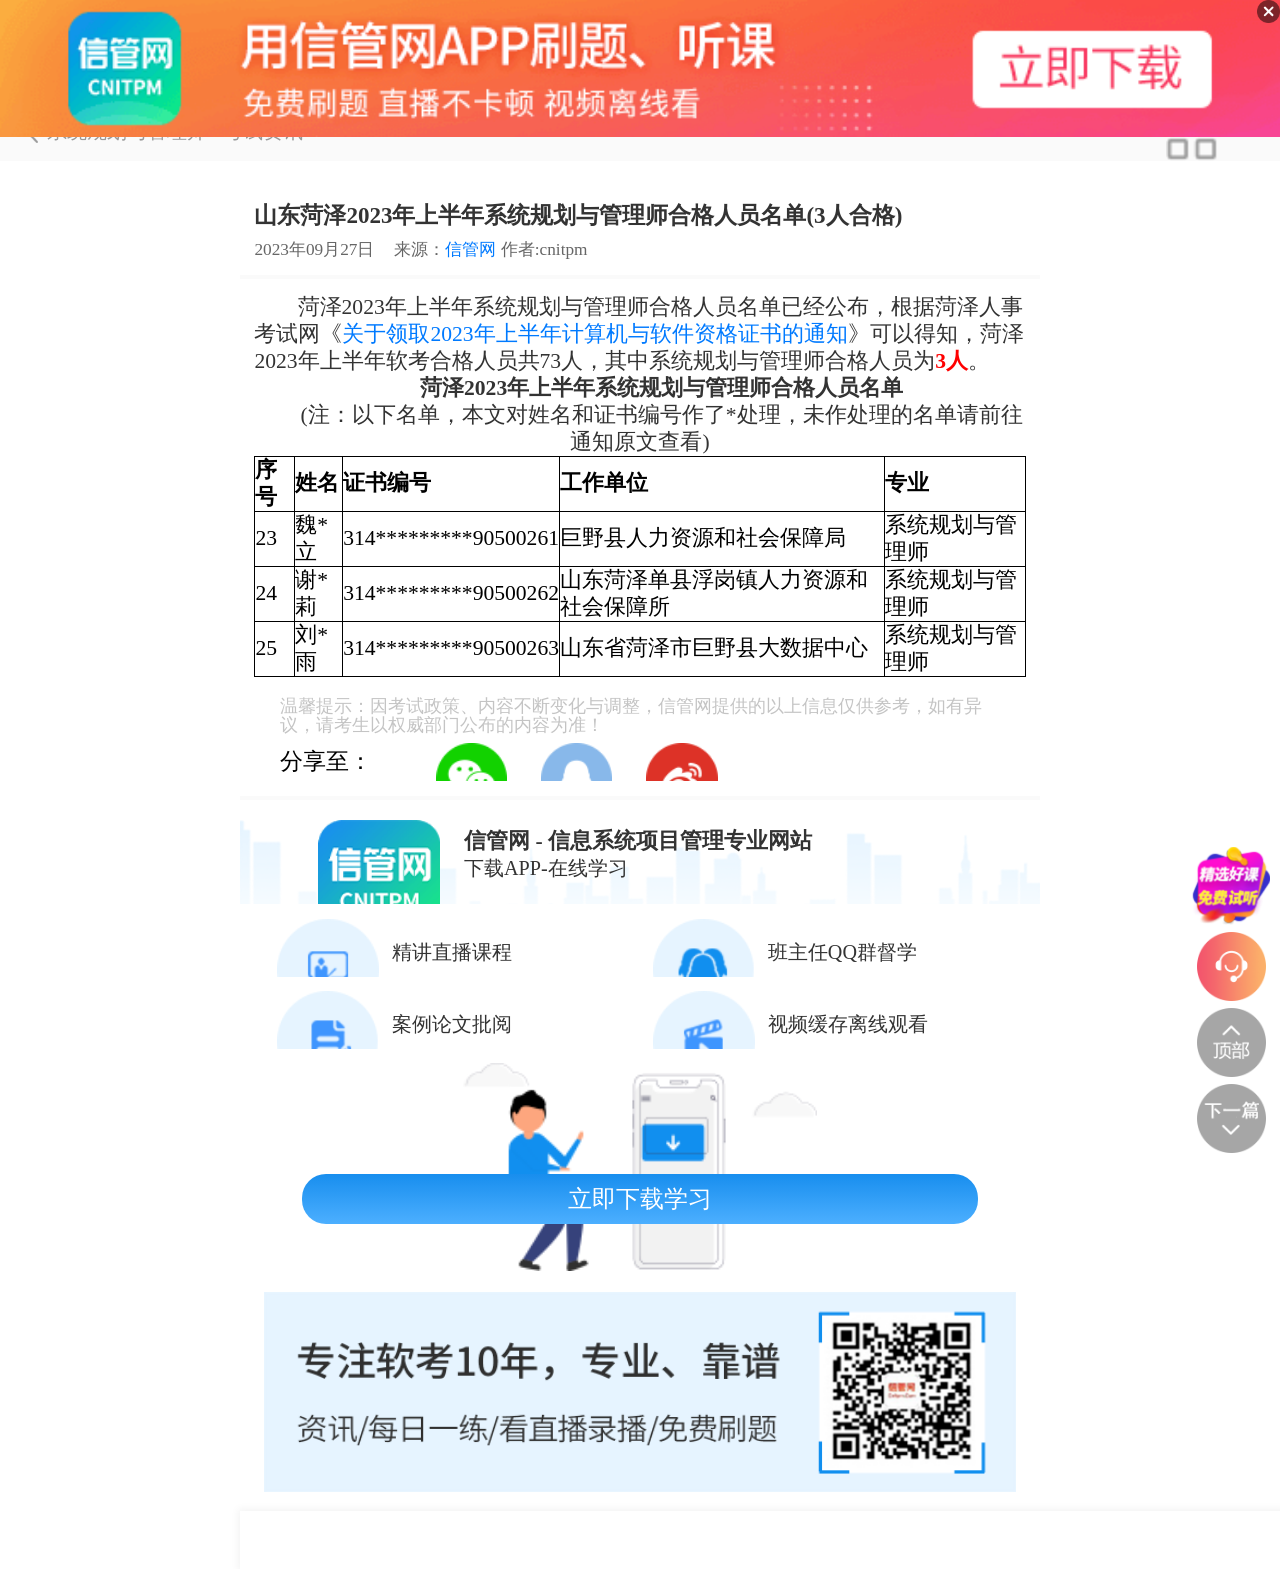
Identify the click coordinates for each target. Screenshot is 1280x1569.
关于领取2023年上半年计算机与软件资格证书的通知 (594, 334)
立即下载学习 (640, 1198)
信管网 (470, 249)
